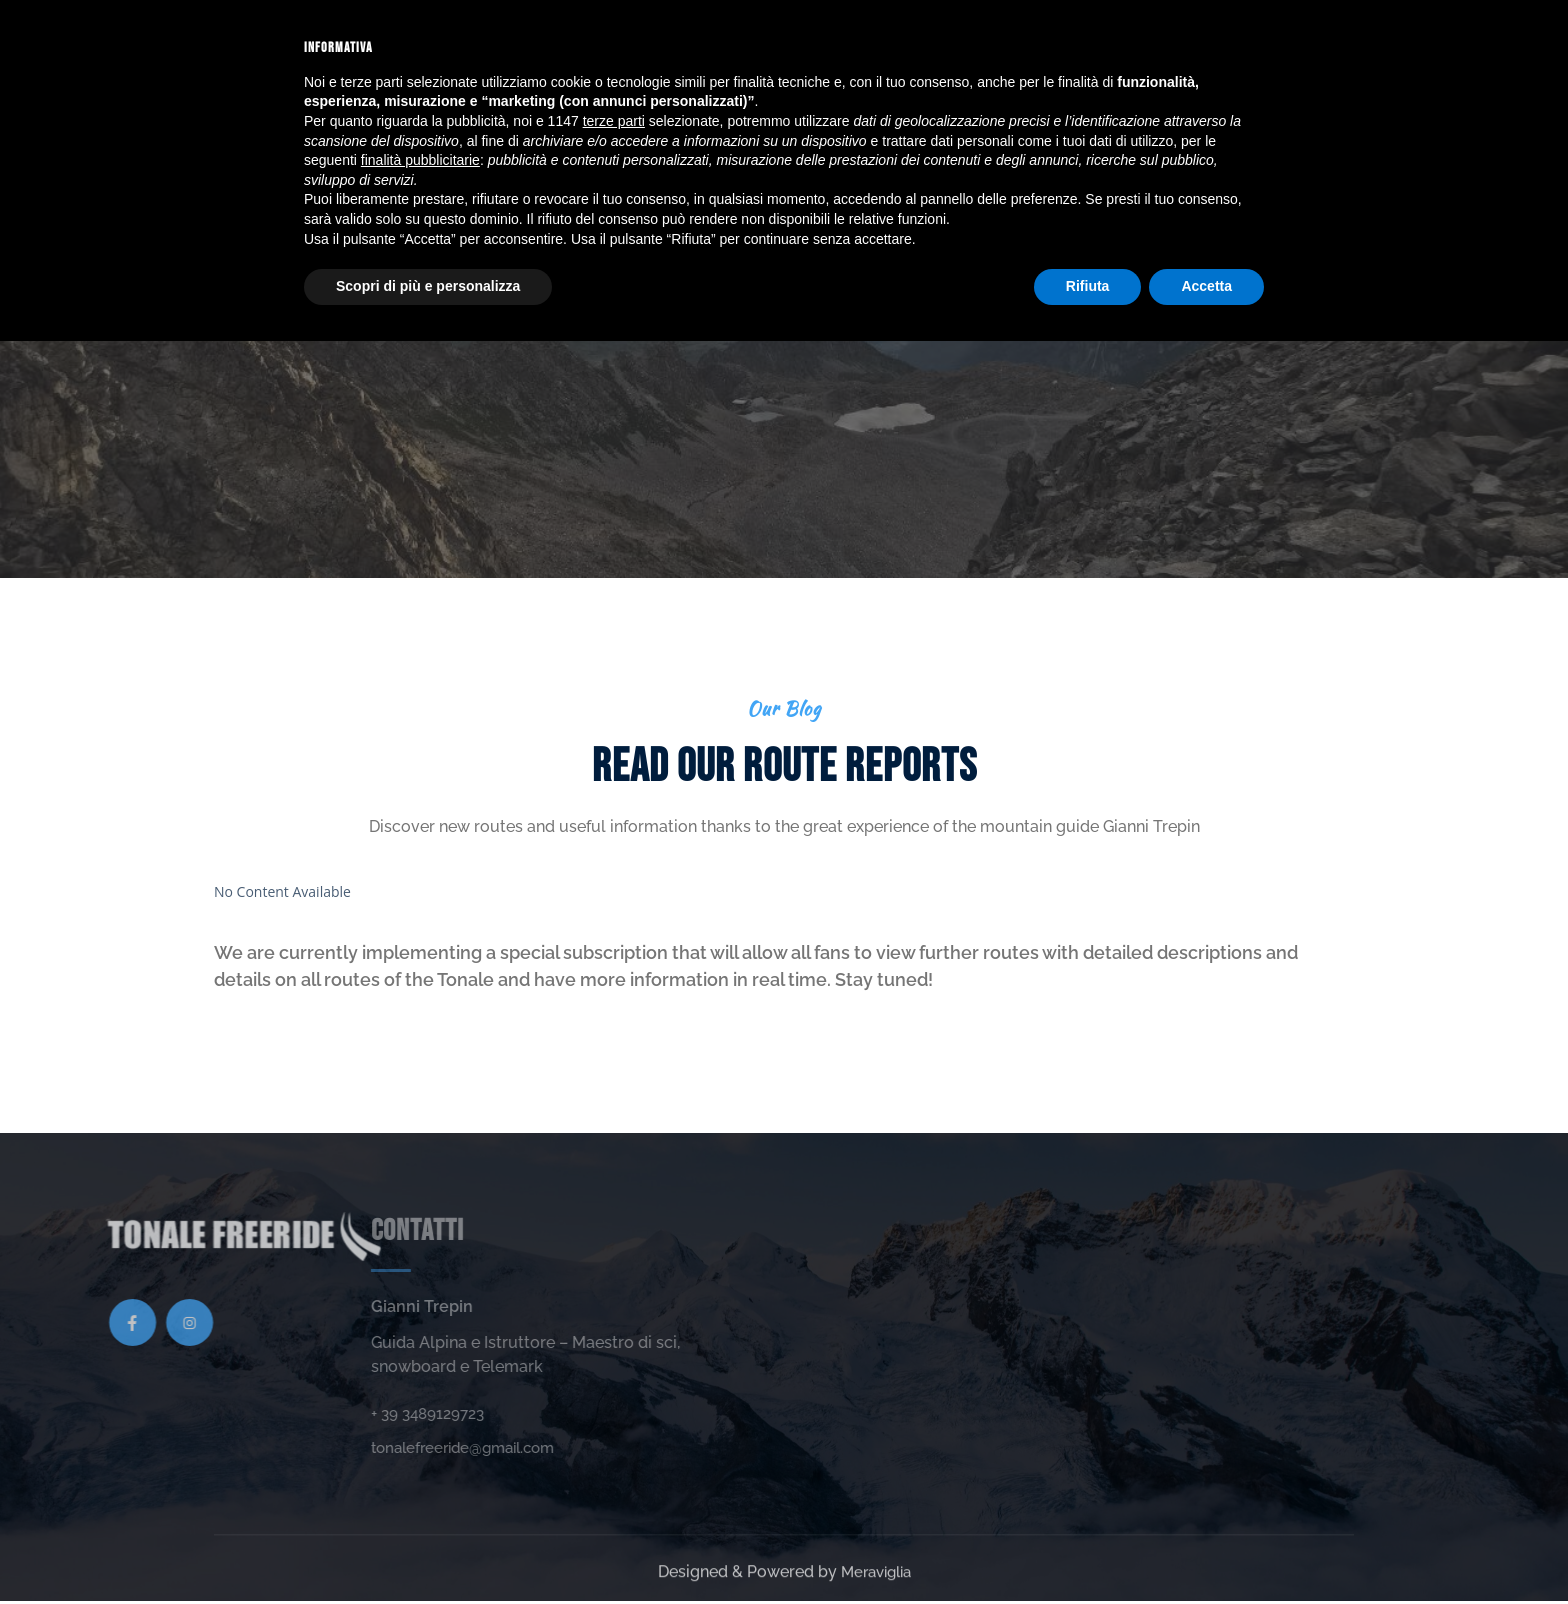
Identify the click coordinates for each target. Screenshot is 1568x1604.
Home (465, 43)
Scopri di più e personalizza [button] (428, 1549)
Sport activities (586, 44)
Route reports (836, 43)
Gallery (718, 43)
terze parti (614, 1384)
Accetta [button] (1206, 1549)
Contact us (1027, 43)
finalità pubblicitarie (420, 1423)
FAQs (939, 43)
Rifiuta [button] (1088, 1549)
